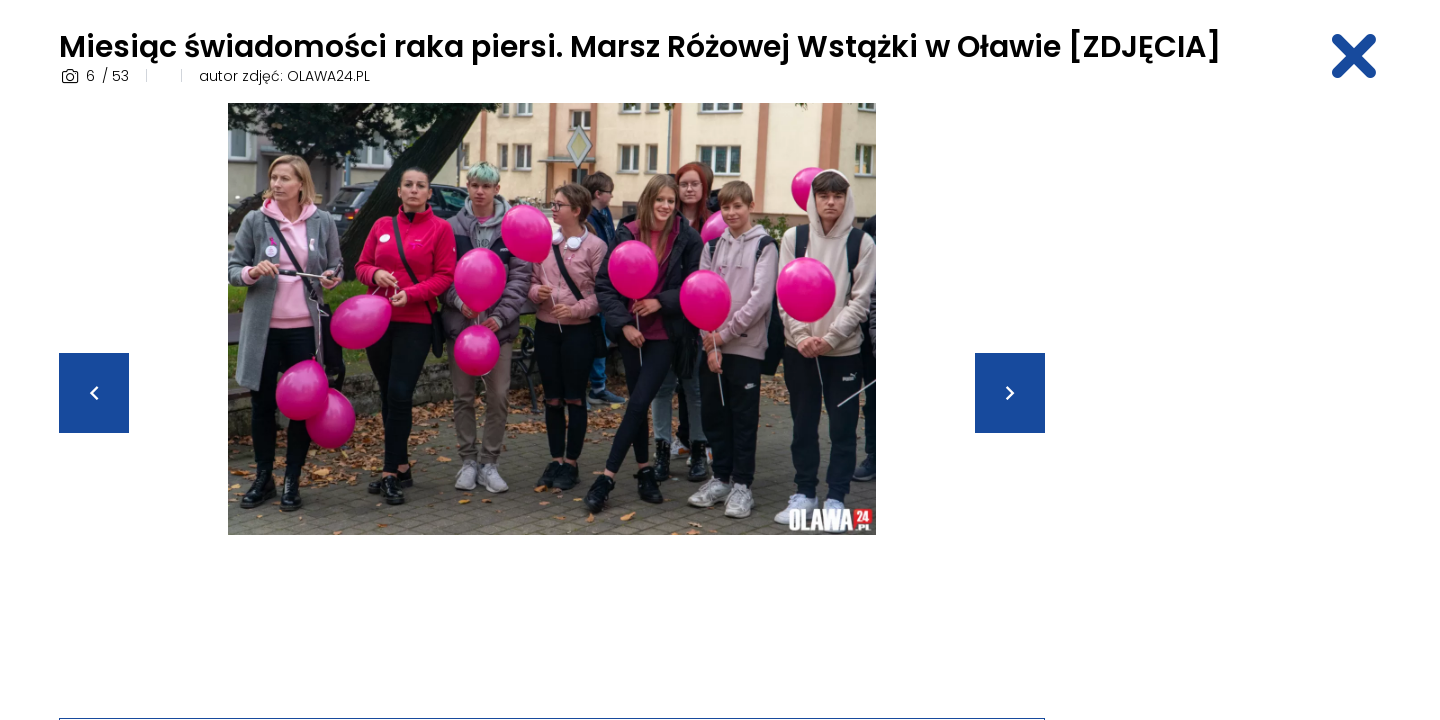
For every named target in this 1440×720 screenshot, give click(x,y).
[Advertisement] (1225, 403)
